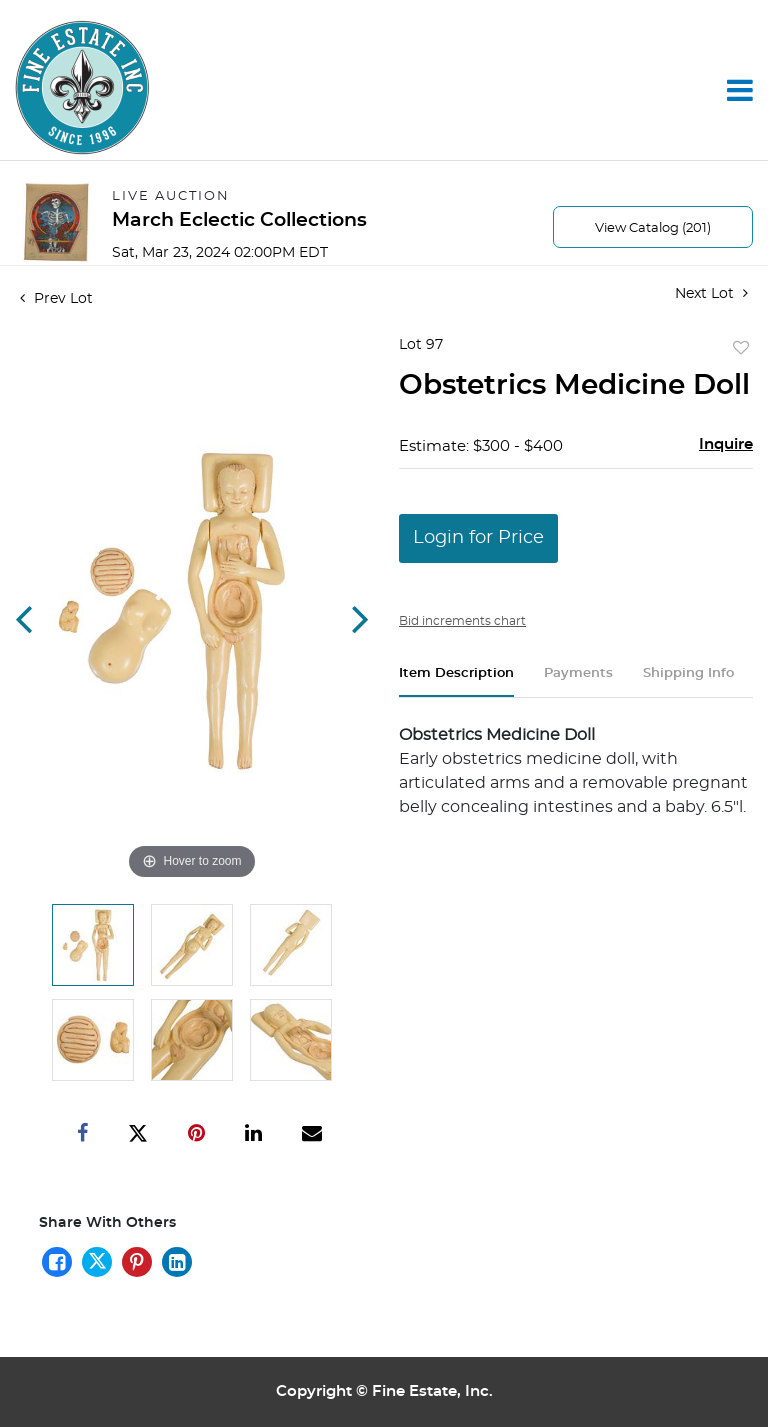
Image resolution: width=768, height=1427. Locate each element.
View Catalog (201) (653, 228)
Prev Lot (56, 299)
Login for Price (478, 538)
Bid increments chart (462, 621)
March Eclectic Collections (239, 220)
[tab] (456, 681)
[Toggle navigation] (740, 90)
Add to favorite (741, 349)
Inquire (726, 444)
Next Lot (711, 293)
